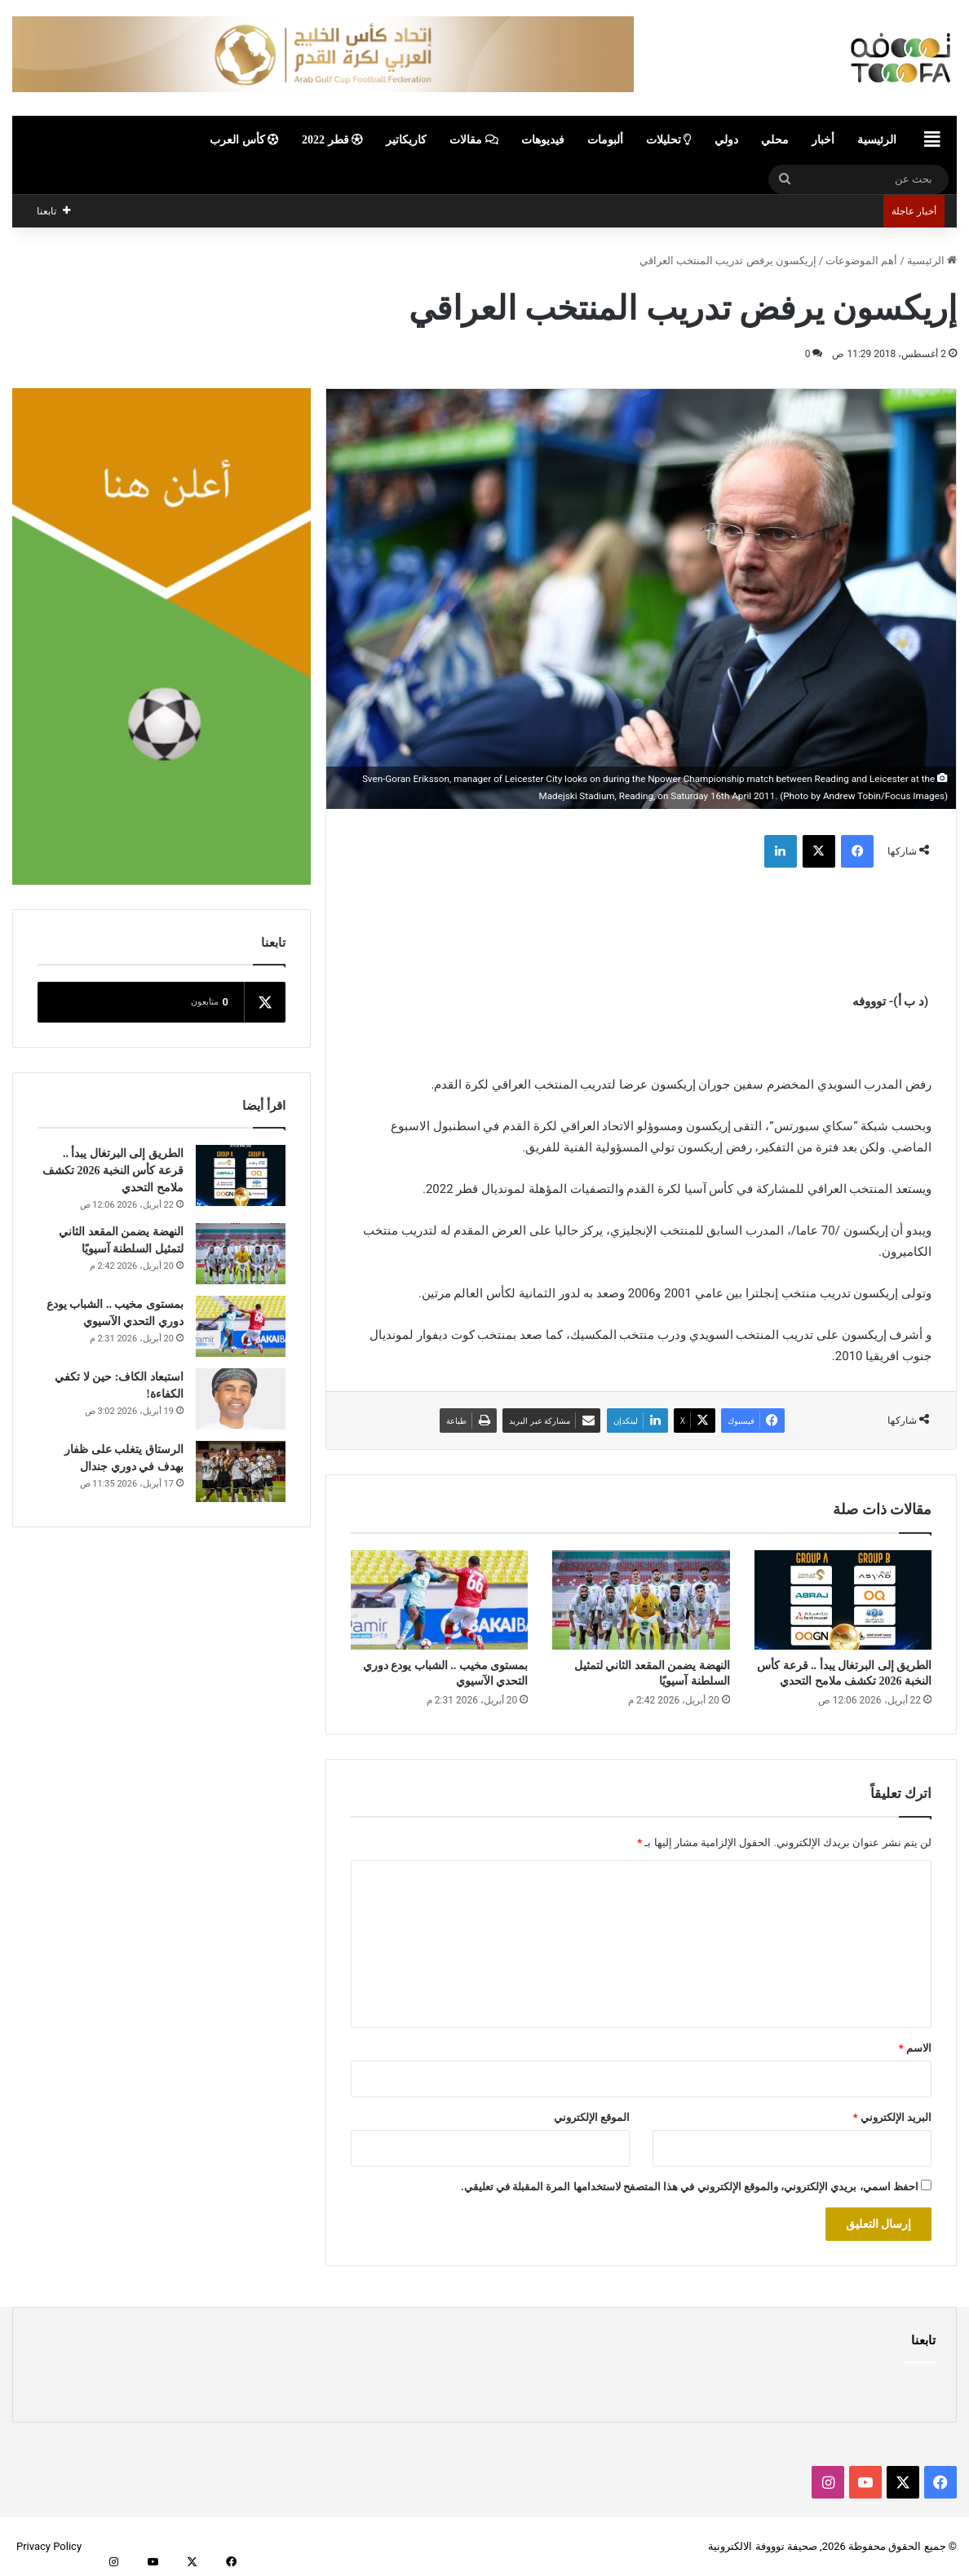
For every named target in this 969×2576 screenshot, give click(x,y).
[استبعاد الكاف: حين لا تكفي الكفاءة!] (240, 1398)
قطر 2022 (332, 140)
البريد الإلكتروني (892, 2117)
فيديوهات (542, 140)
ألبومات (605, 140)
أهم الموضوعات (861, 260)
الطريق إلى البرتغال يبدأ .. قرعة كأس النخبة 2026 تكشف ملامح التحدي (113, 1170)
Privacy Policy (49, 2546)
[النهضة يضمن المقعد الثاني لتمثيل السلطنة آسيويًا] (640, 1600)
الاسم (915, 2048)
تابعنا (923, 2340)
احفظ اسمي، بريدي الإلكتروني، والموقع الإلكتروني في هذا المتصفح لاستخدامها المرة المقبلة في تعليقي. (689, 2187)
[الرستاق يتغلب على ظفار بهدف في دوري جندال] (240, 1471)
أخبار (823, 140)
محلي (775, 140)
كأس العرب (244, 140)
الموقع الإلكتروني (592, 2117)
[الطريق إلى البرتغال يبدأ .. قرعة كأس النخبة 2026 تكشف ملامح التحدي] (842, 1600)
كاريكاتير (406, 140)
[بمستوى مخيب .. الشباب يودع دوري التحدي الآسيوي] (439, 1600)
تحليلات (669, 140)
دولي (726, 140)
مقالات (473, 140)
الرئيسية (876, 140)
